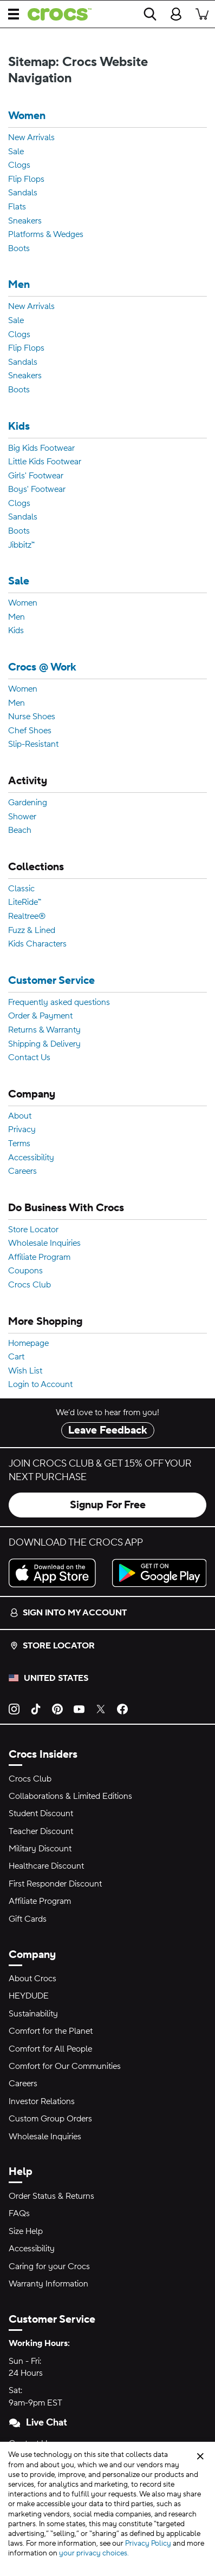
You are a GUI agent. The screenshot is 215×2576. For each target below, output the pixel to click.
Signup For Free (108, 1505)
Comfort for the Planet (51, 2031)
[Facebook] (122, 1708)
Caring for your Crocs (49, 2266)
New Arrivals (31, 138)
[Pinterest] (57, 1708)
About (19, 1116)
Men (19, 285)
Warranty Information (48, 2283)
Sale (16, 152)
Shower (22, 817)
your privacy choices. (94, 2553)
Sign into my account (68, 1612)
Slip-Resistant (33, 745)
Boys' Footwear (37, 490)
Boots (19, 249)
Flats (17, 207)
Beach (19, 831)
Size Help (26, 2231)
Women (26, 116)
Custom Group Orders (50, 2118)
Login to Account (40, 1385)
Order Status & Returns (51, 2196)
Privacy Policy (148, 2543)
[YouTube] (79, 1708)
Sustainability (33, 2013)
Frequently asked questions (59, 1003)
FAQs (19, 2213)
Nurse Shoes (31, 717)
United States (56, 1678)
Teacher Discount (41, 1831)
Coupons (25, 1271)
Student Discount (41, 1813)
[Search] (150, 14)
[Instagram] (14, 1708)
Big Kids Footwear (41, 449)
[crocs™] (55, 14)
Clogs (19, 165)
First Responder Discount (55, 1883)
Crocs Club (29, 1285)
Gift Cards (28, 1919)
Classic (21, 889)
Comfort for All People (50, 2048)
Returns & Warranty (44, 1030)
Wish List (25, 1371)
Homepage (28, 1344)
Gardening (27, 803)
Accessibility (31, 1158)
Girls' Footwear (35, 476)
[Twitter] (100, 1708)
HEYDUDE (29, 1995)
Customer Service (51, 981)
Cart (16, 1357)
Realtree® (26, 917)
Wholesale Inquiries (44, 1243)
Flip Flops (26, 180)
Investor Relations (42, 2101)
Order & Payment (40, 1016)
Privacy (22, 1130)
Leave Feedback (107, 1430)
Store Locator (33, 1230)
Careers (22, 1172)
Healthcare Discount (46, 1866)
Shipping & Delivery (44, 1044)
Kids (19, 426)
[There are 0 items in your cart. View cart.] (202, 14)
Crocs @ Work (42, 667)
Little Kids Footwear (44, 462)
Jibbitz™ (21, 545)
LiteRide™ (24, 903)
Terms (19, 1144)
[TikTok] (35, 1708)
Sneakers (25, 221)
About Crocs (32, 1978)
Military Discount (40, 1848)
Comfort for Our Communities (65, 2066)
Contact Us (29, 1058)
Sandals (22, 193)
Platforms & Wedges (45, 235)
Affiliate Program (39, 1258)
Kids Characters (37, 944)
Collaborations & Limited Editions (70, 1796)
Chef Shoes (29, 731)
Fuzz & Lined (31, 931)
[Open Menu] (13, 14)
